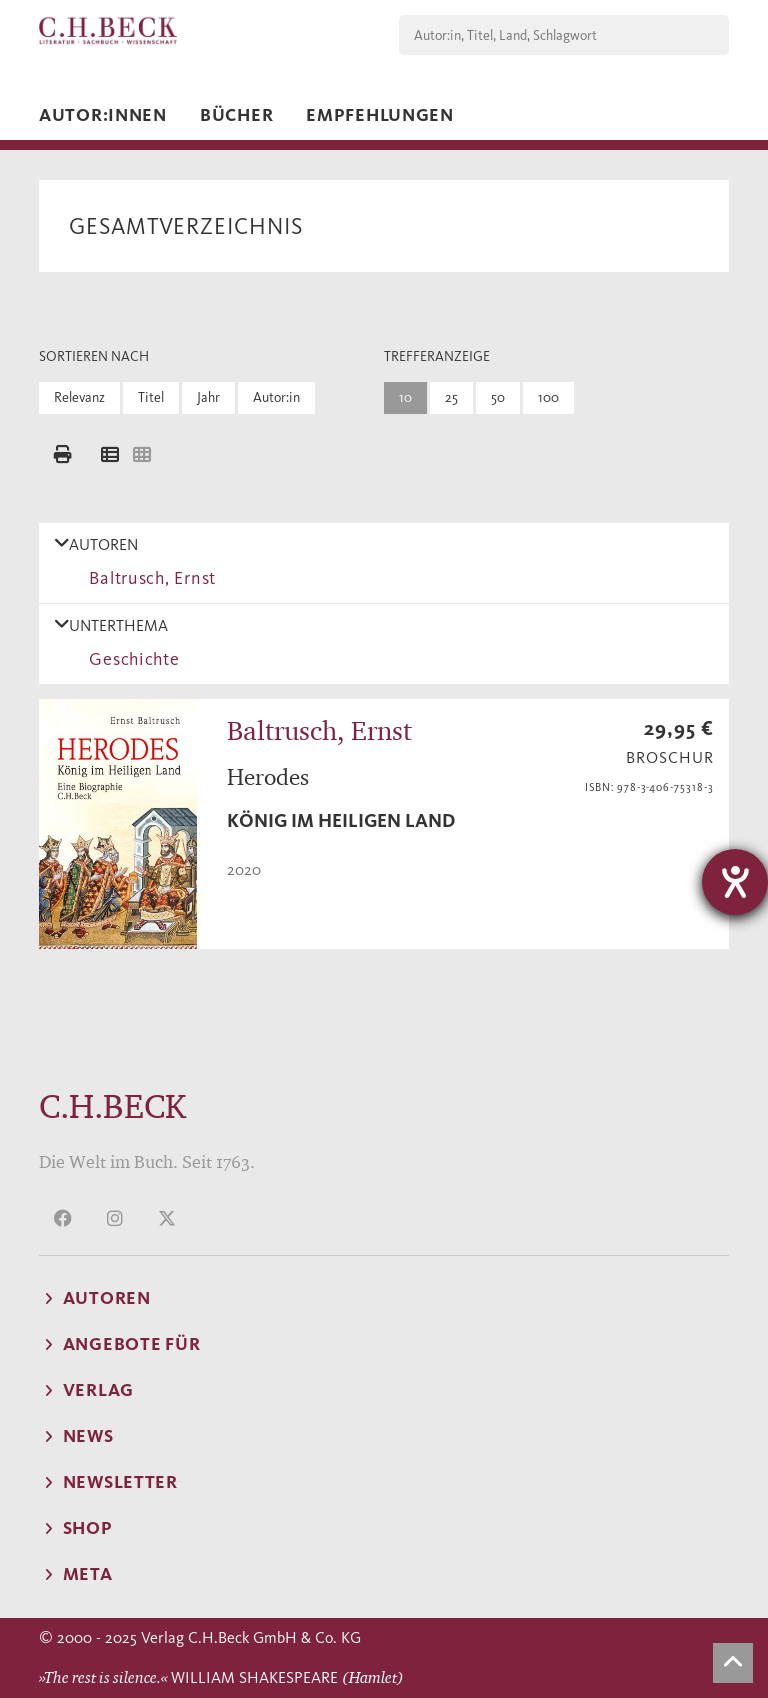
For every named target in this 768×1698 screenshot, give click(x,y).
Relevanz (79, 397)
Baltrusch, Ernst (148, 578)
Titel (151, 397)
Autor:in (276, 397)
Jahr (208, 397)
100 (548, 397)
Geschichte (130, 659)
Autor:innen (103, 115)
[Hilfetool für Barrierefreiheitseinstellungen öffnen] (735, 882)
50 (498, 397)
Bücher (236, 115)
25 (451, 397)
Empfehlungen (380, 115)
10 (405, 397)
